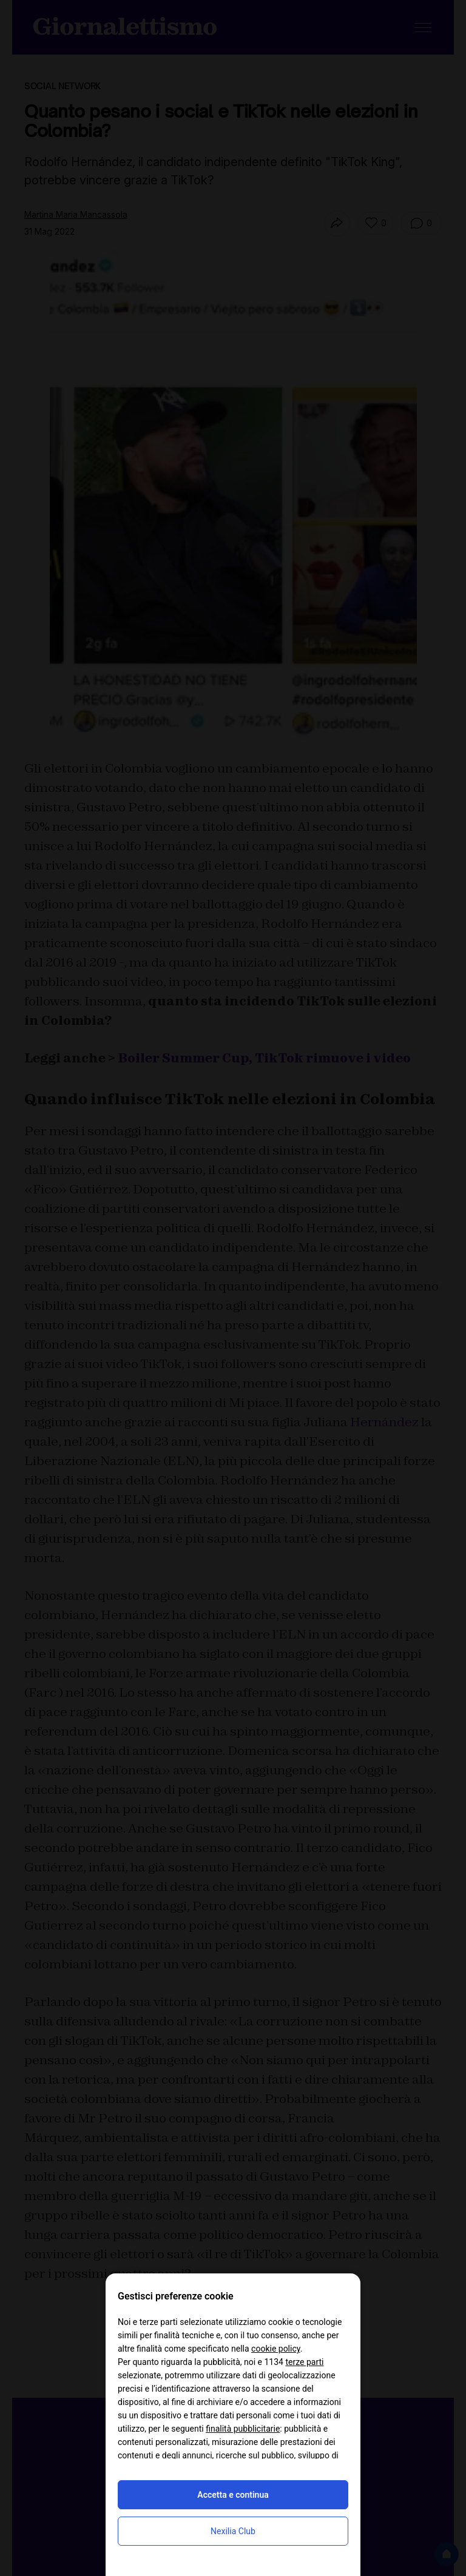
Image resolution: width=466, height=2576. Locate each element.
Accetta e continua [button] (232, 2495)
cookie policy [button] (275, 2348)
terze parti (304, 2362)
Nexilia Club (233, 2531)
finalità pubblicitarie (243, 2428)
